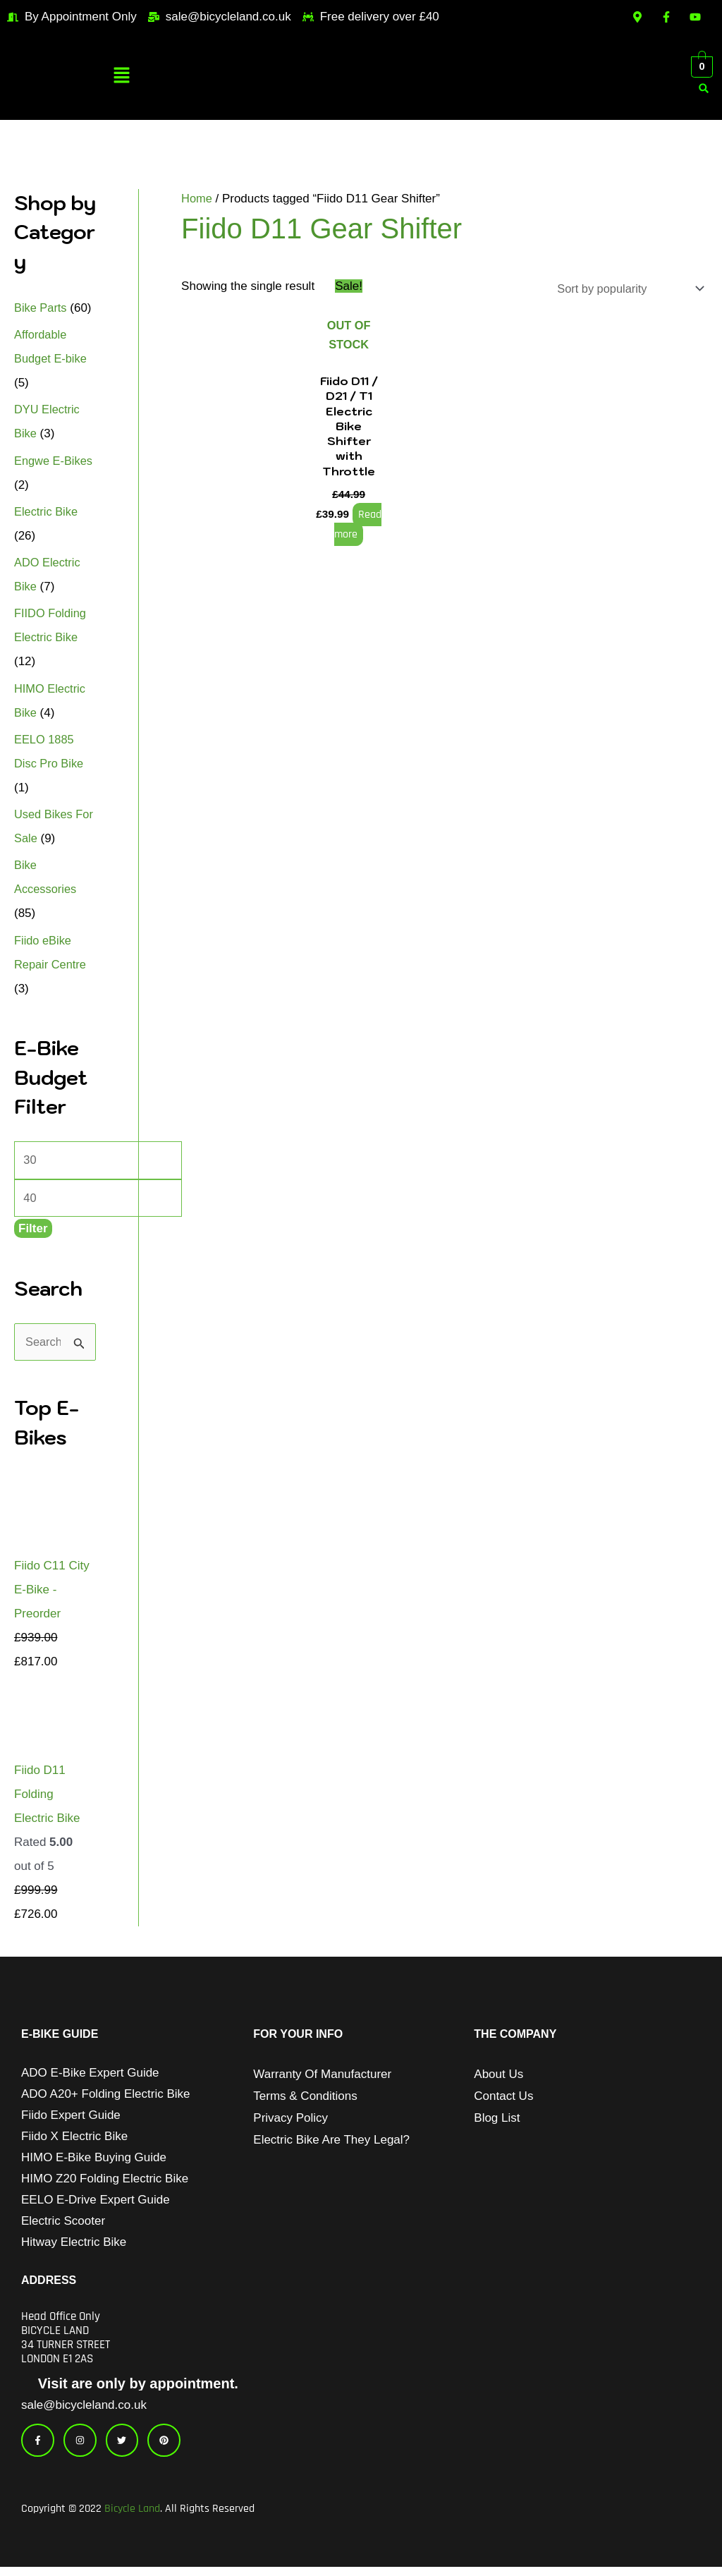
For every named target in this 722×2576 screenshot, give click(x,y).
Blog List (497, 2121)
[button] (121, 76)
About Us (498, 2077)
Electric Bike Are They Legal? (331, 2143)
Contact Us (503, 2099)
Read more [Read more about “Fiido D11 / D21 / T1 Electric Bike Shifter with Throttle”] (357, 527)
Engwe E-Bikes (54, 461)
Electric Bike (47, 511)
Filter (33, 1231)
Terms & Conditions (305, 2099)
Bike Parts (41, 308)
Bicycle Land (132, 2517)
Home (197, 198)
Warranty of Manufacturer (322, 2077)
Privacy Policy (290, 2121)
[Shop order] (624, 289)
